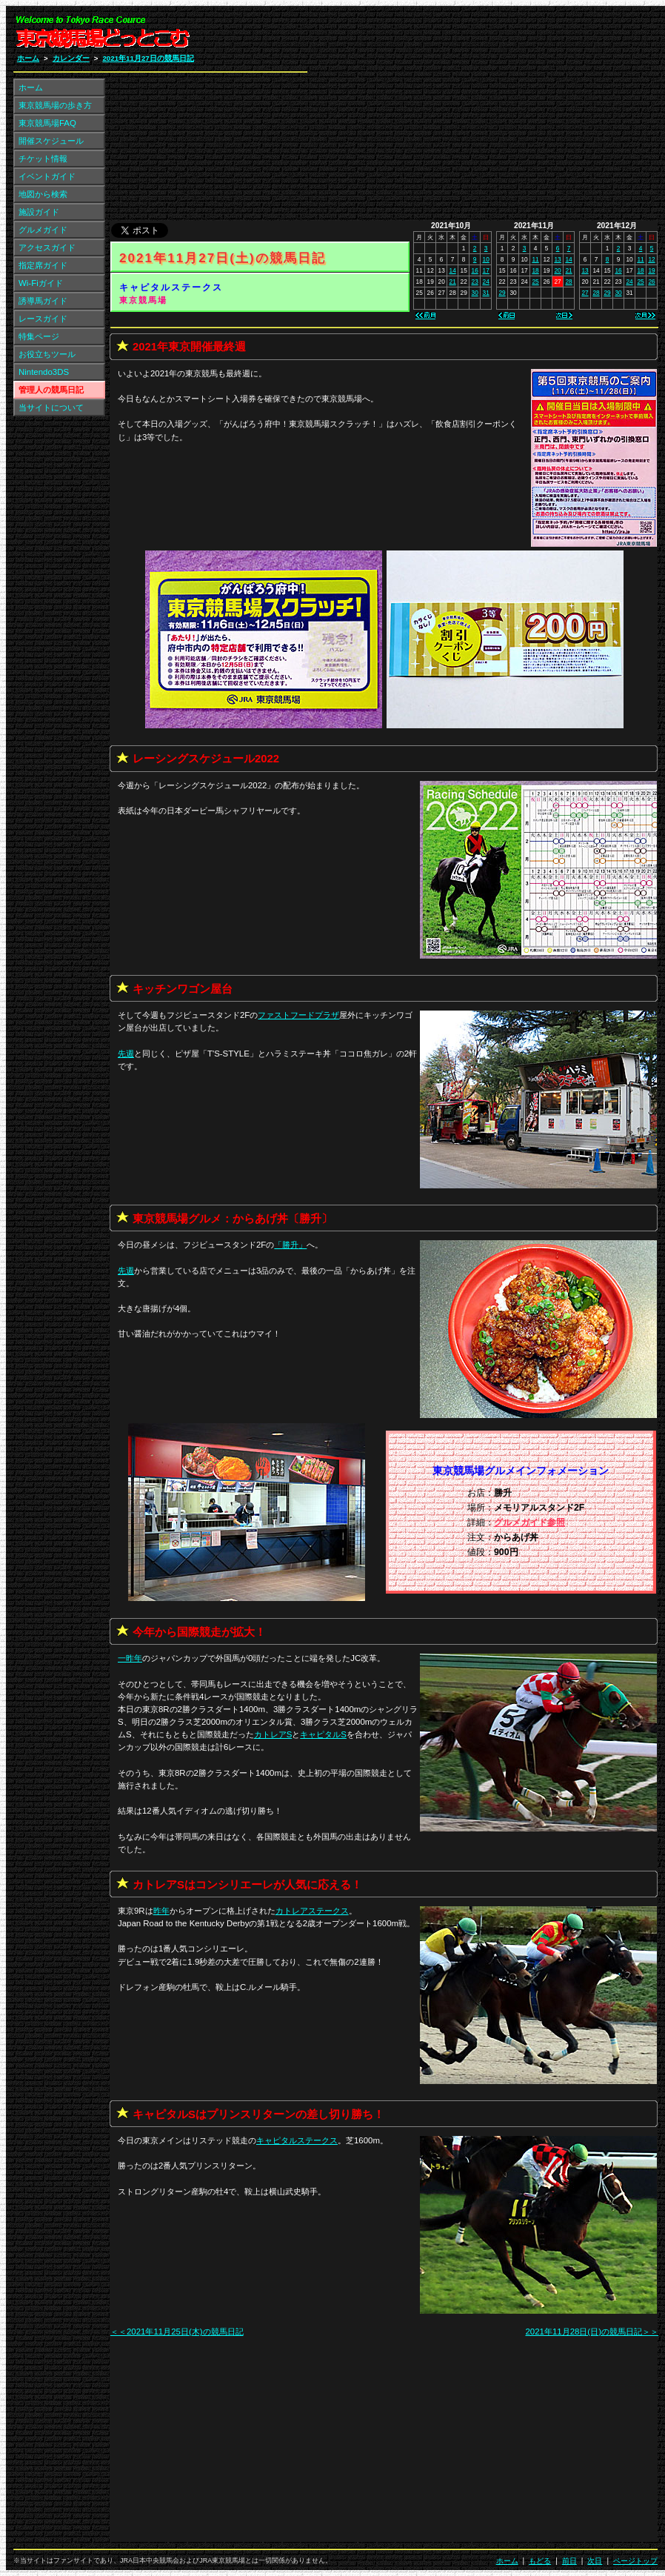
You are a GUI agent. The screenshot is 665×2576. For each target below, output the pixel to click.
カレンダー (71, 58)
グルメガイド (43, 229)
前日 (569, 2561)
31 (486, 292)
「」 (290, 1244)
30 (475, 292)
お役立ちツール (47, 354)
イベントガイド (47, 176)
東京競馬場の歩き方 (55, 105)
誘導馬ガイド (43, 300)
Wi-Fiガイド (41, 283)
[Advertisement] (481, 117)
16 (475, 270)
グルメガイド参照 (529, 1522)
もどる (540, 2561)
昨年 (161, 1910)
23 (475, 281)
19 (651, 270)
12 (651, 259)
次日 (594, 2561)
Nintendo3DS (44, 371)
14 (453, 270)
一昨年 (130, 1658)
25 (535, 281)
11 (535, 259)
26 (651, 281)
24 (486, 281)
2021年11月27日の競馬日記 (147, 58)
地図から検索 (43, 194)
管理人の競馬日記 (51, 389)
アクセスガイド (47, 247)
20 (557, 270)
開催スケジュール (51, 140)
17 (486, 270)
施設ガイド (39, 211)
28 (568, 281)
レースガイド (43, 318)
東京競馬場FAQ (47, 123)
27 (584, 292)
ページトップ (635, 2561)
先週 (126, 1053)
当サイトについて (51, 407)
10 (486, 259)
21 (453, 281)
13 (557, 259)
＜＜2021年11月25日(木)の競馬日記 (177, 2331)
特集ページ (39, 336)
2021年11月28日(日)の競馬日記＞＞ (591, 2331)
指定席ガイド (43, 265)
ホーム (28, 58)
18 (535, 270)
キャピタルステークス (171, 287)
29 (501, 292)
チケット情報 (43, 158)
